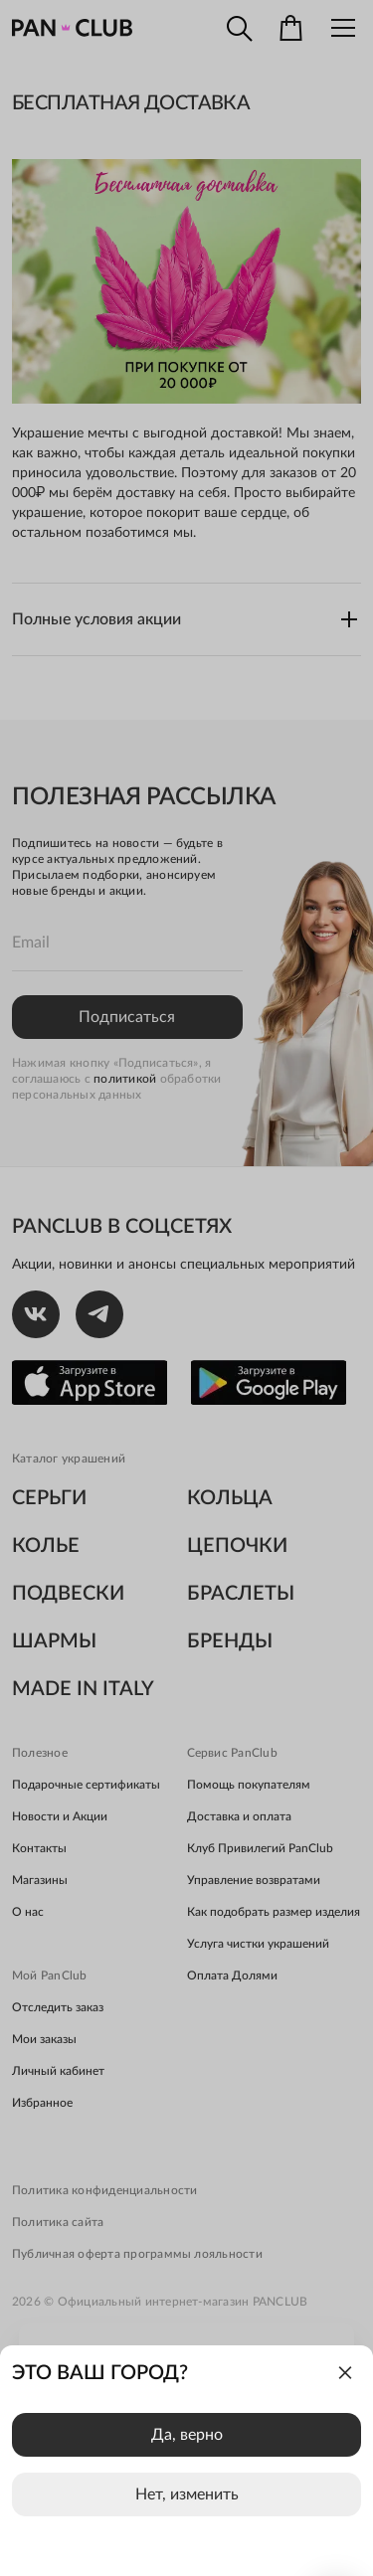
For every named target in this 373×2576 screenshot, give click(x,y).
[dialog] (186, 2460)
